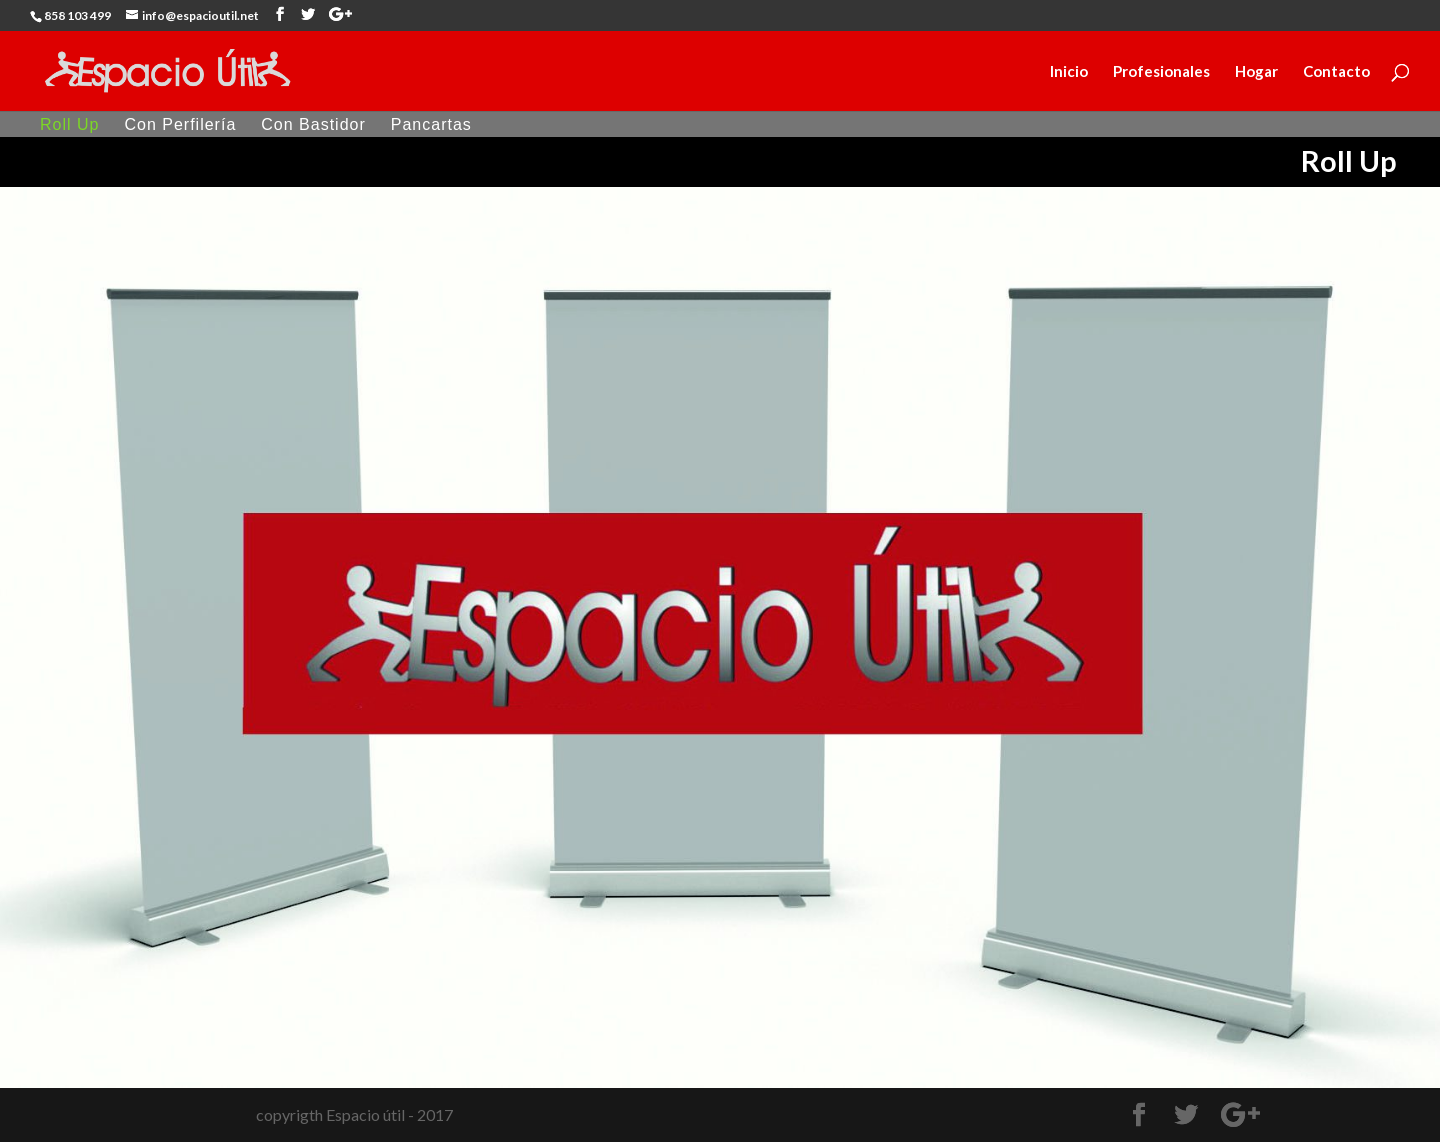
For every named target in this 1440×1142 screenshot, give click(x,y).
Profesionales (1161, 72)
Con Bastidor (313, 125)
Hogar (1256, 72)
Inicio (1069, 72)
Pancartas (431, 125)
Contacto (1336, 72)
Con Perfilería (180, 125)
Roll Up (69, 125)
